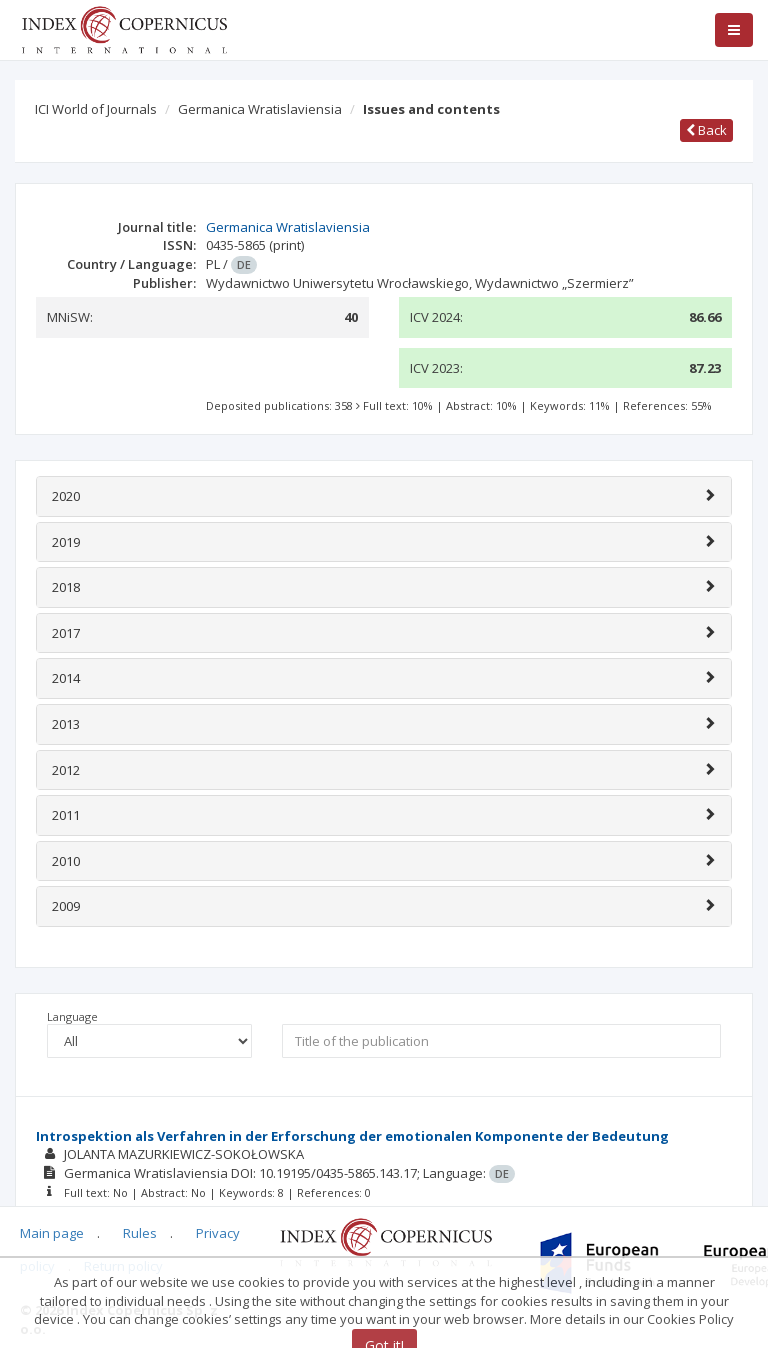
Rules (140, 1233)
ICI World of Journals (96, 109)
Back (706, 130)
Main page (52, 1233)
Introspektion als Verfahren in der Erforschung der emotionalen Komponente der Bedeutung (352, 1136)
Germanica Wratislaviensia (260, 109)
